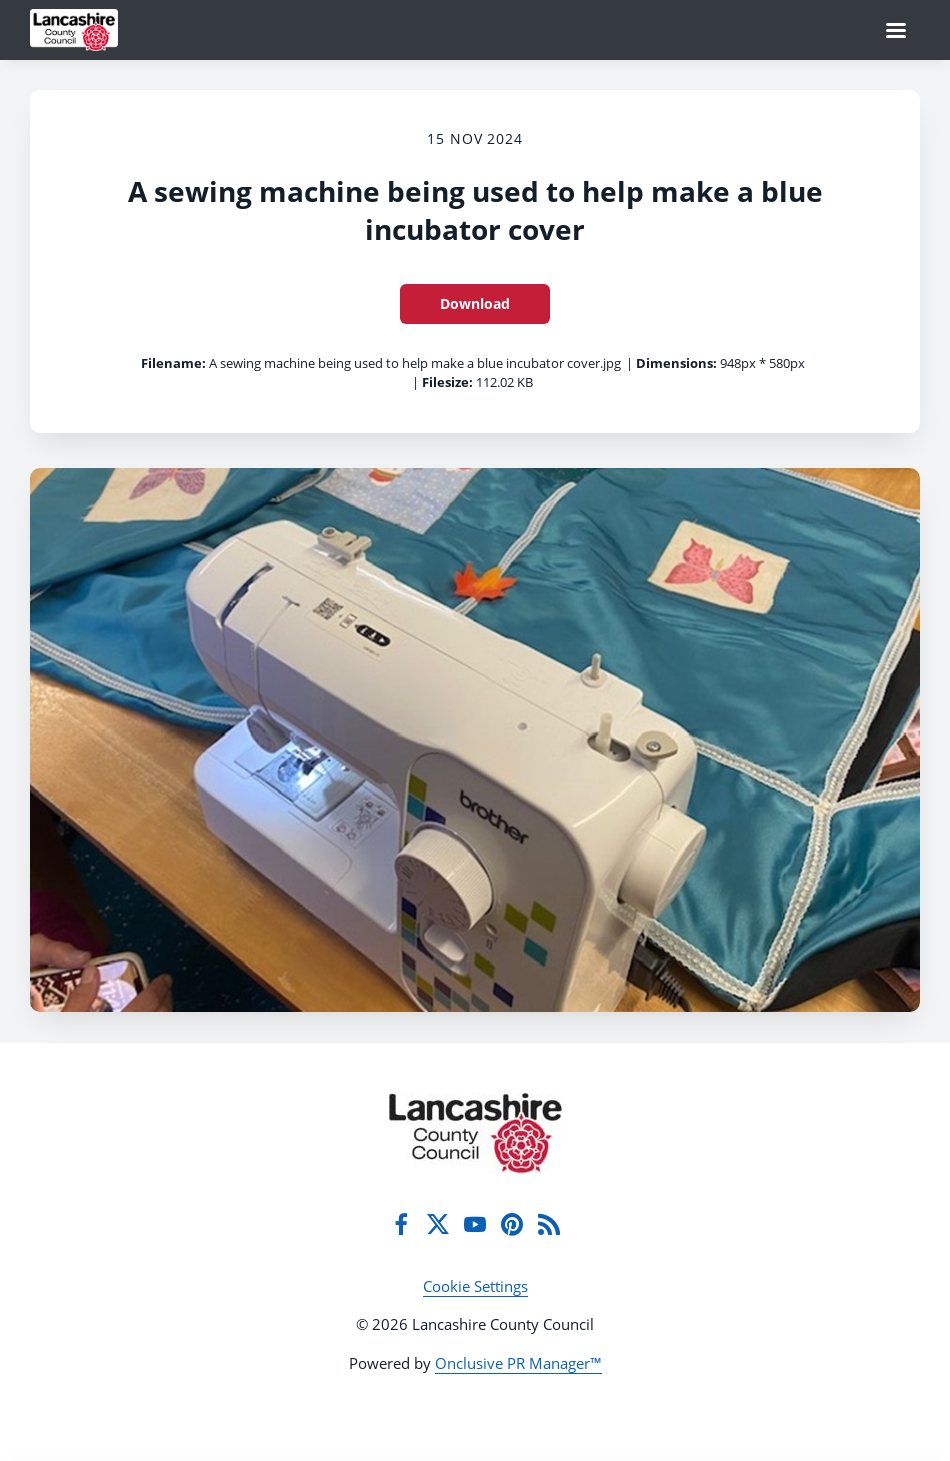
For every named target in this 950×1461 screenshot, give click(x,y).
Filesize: (447, 382)
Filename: (173, 363)
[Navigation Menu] (896, 30)
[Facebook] (401, 1224)
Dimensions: (676, 363)
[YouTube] (475, 1224)
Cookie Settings (475, 1286)
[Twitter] (438, 1224)
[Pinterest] (512, 1224)
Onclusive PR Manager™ (518, 1363)
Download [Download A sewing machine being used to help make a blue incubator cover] (475, 303)
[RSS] (549, 1224)
